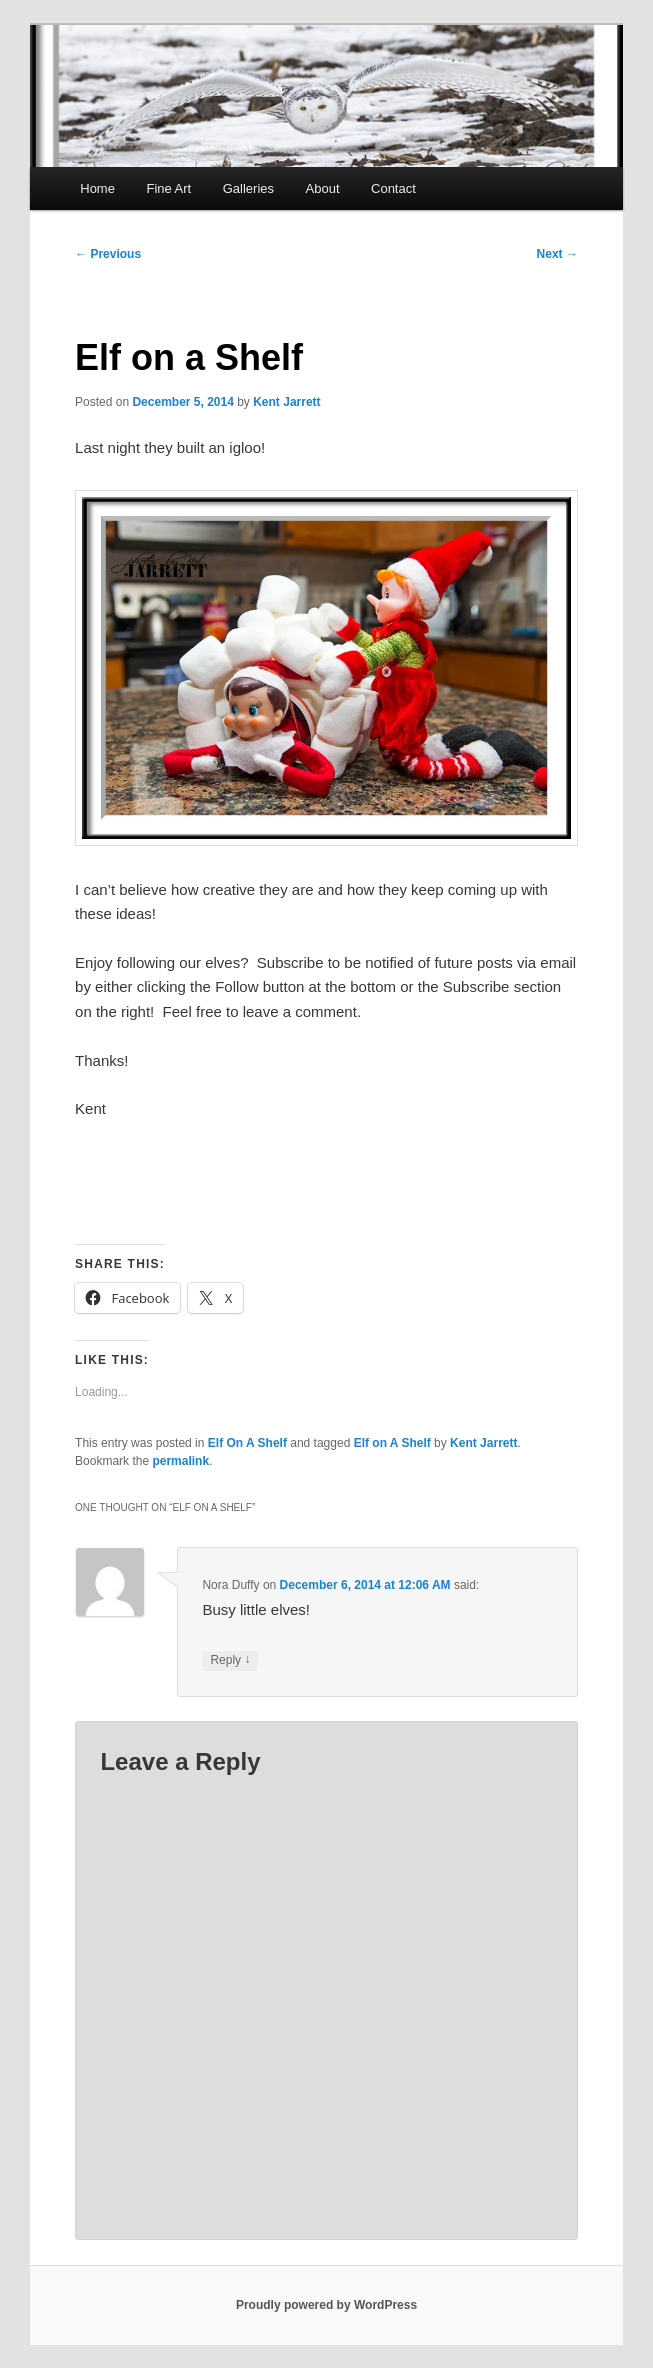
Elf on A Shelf (392, 1443)
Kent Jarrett (286, 402)
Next (557, 254)
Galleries (248, 188)
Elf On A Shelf (247, 1443)
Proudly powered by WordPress (326, 2305)
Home (97, 188)
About (323, 188)
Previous (108, 254)
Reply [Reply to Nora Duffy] (230, 1660)
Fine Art (168, 188)
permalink (180, 1461)
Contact (393, 188)
